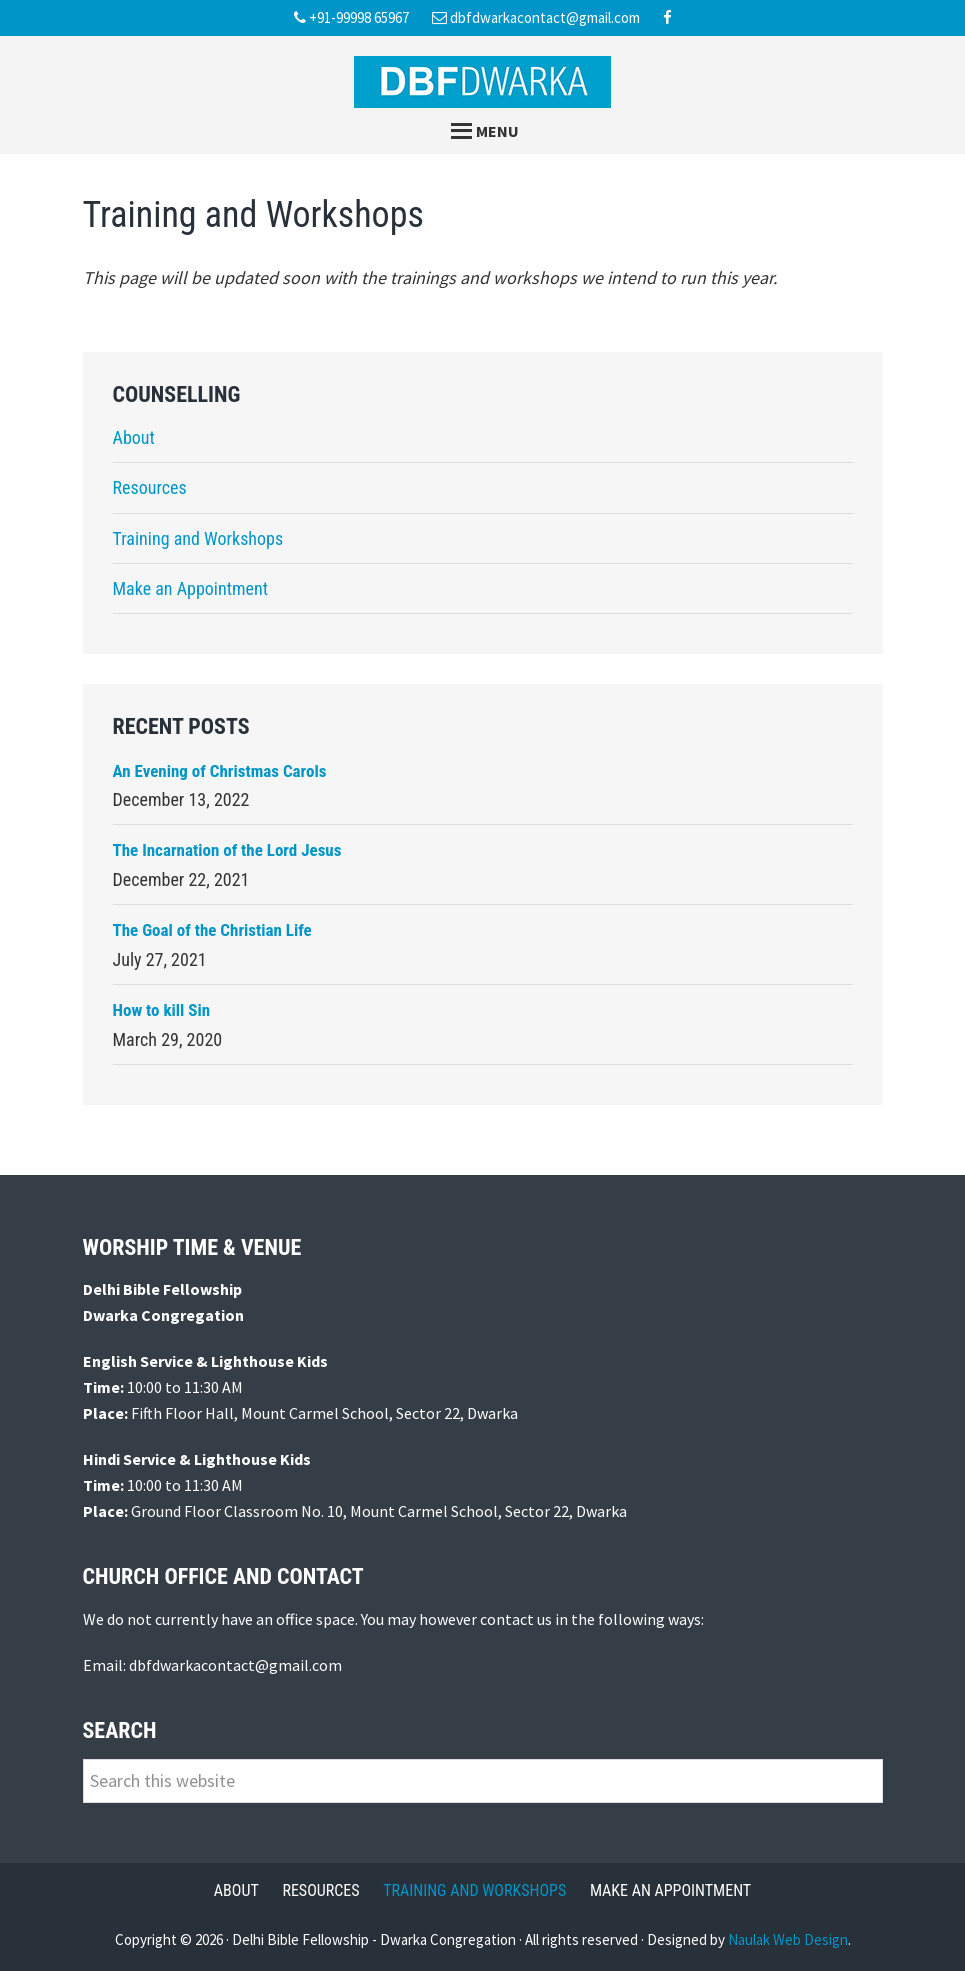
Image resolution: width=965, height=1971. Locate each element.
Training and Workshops (198, 538)
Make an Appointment (191, 588)
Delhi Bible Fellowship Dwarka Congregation (483, 82)
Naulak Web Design (788, 1939)
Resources (150, 487)
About (134, 437)
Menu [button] (497, 131)
